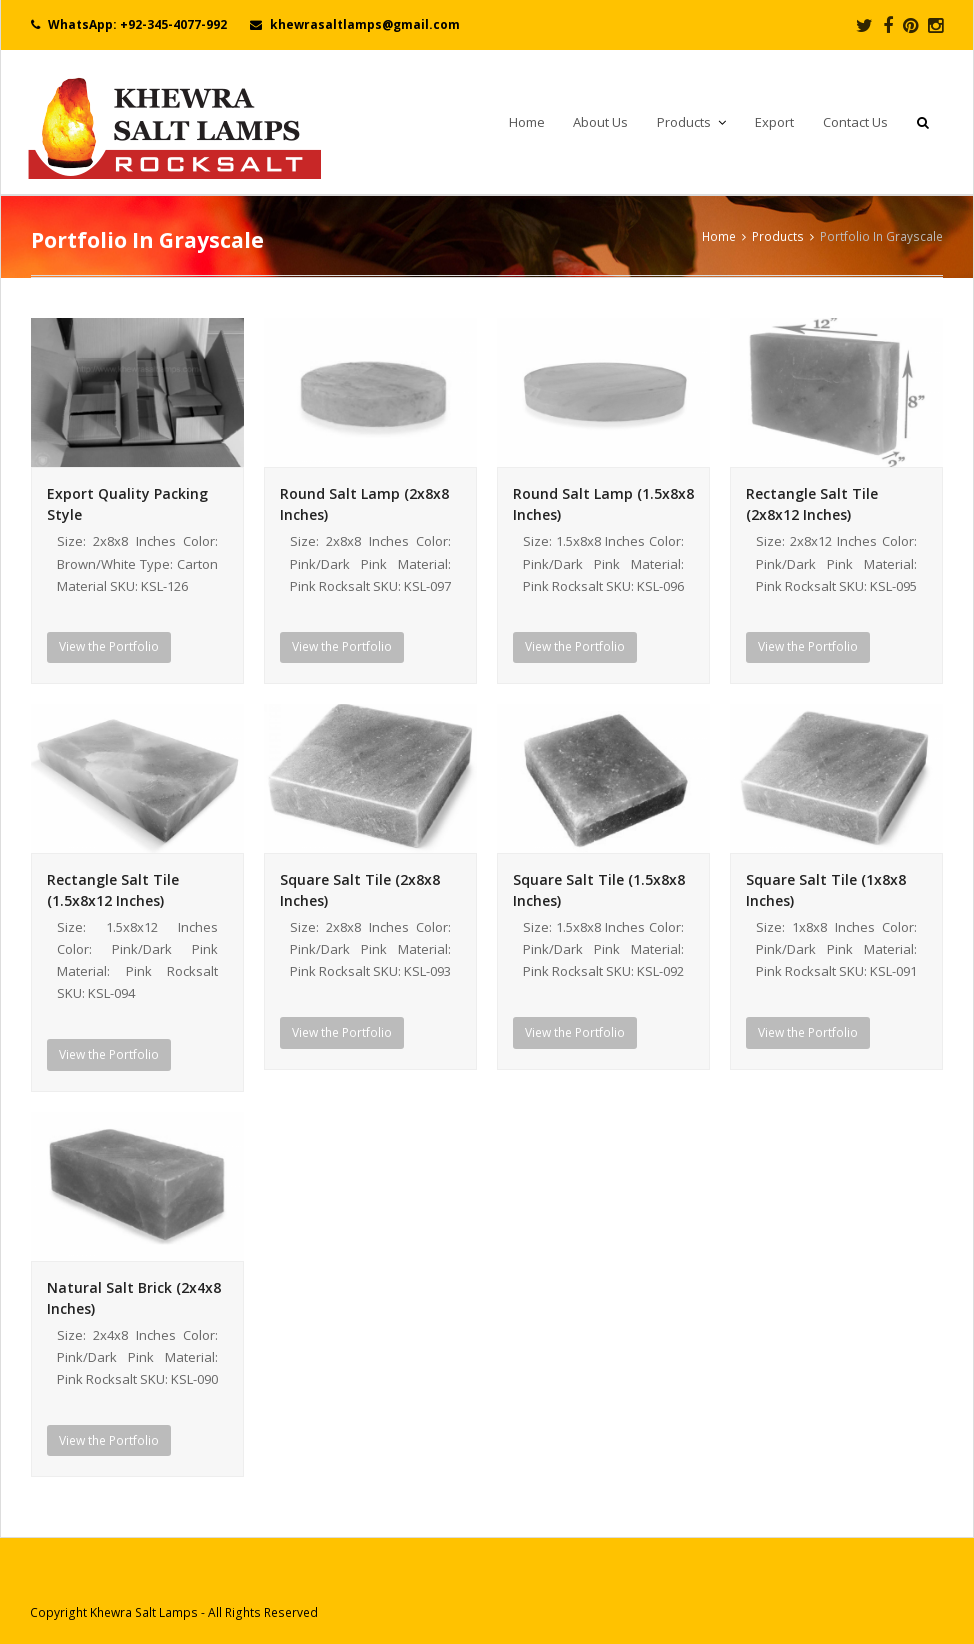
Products (778, 236)
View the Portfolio (109, 646)
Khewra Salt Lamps (144, 1612)
